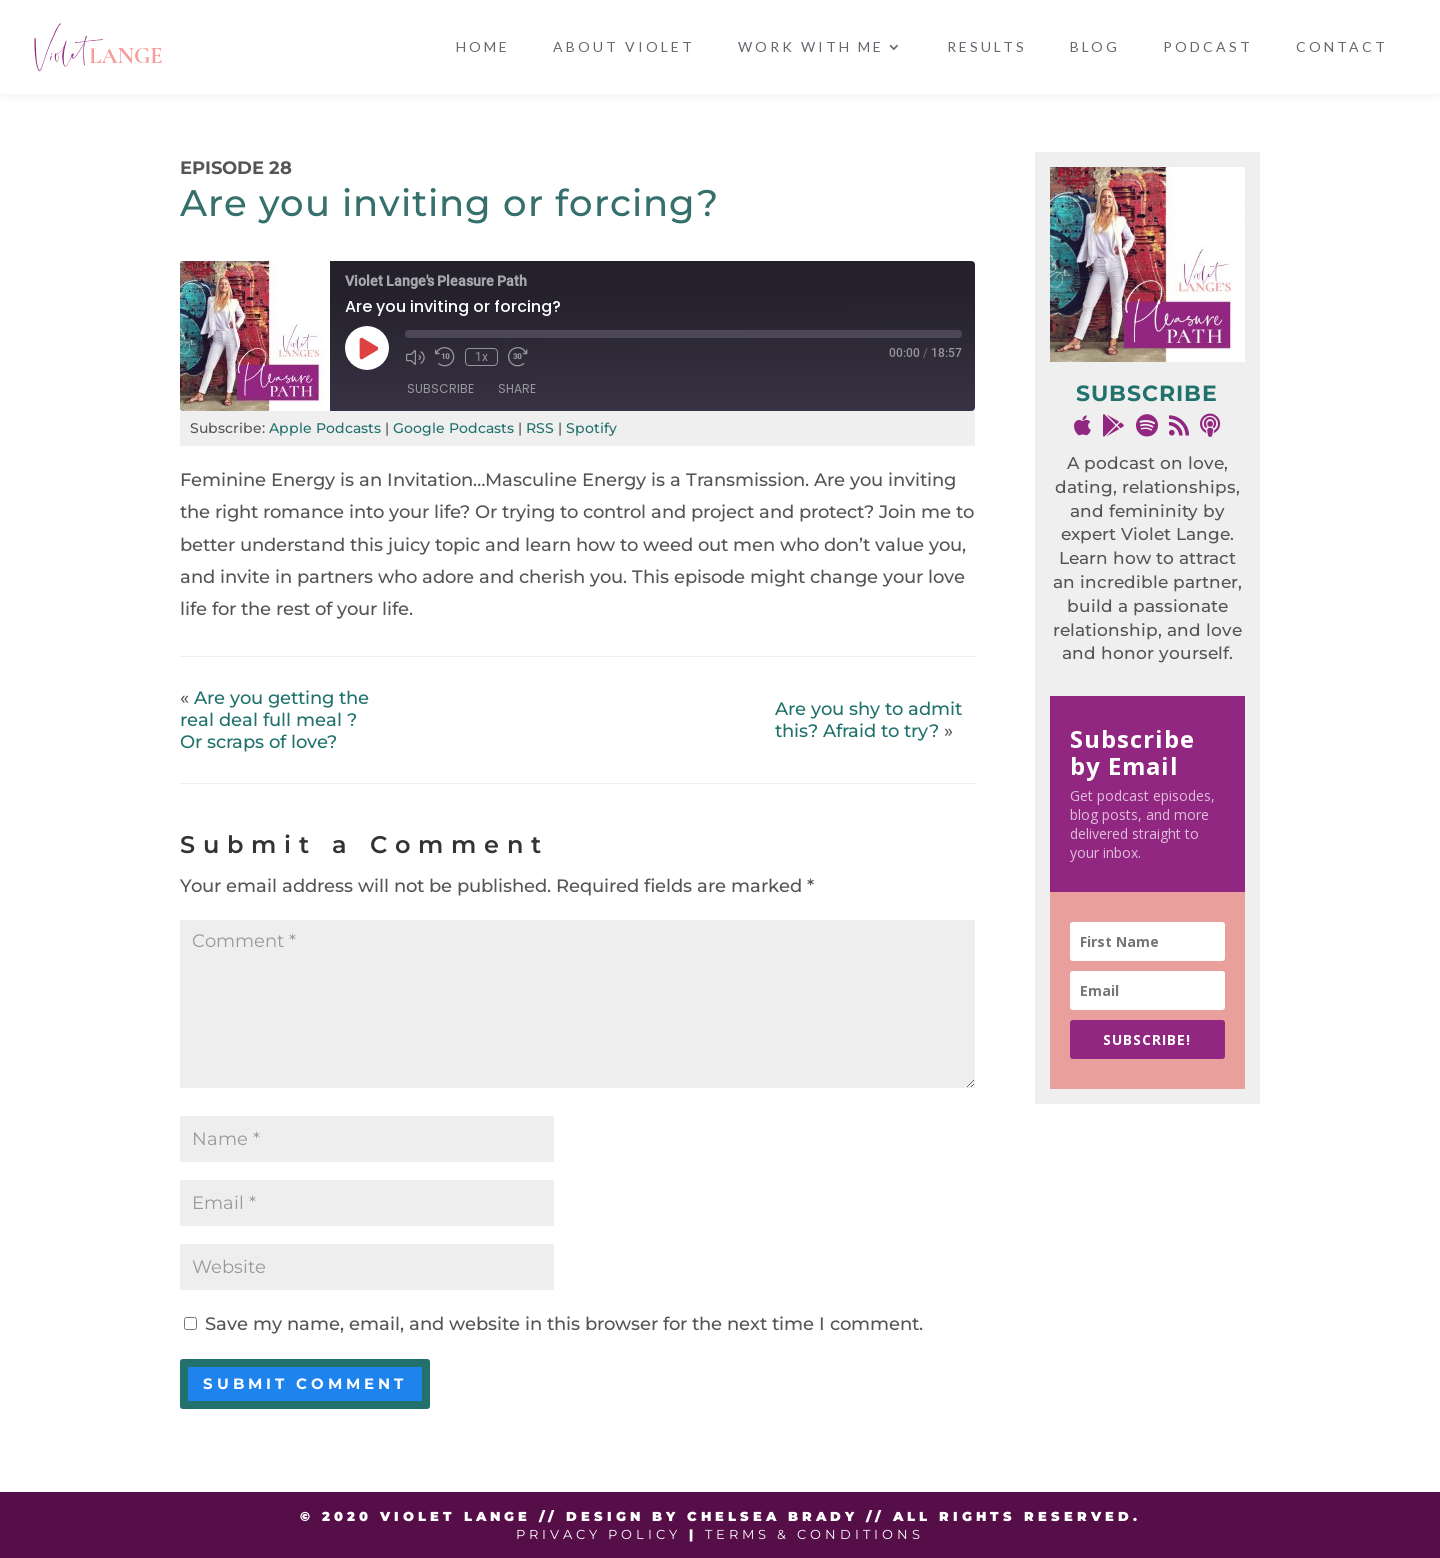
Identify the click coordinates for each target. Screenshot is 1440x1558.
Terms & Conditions (814, 1534)
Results (987, 47)
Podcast (1208, 47)
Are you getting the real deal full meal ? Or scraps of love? (274, 720)
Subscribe (440, 388)
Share (517, 388)
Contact (1342, 47)
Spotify (591, 428)
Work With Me (811, 47)
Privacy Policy (598, 1534)
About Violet (624, 47)
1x (481, 357)
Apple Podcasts (325, 428)
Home (483, 47)
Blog (1095, 47)
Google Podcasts (453, 428)
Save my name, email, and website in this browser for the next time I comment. (564, 1324)
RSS (540, 428)
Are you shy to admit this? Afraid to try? (868, 720)
